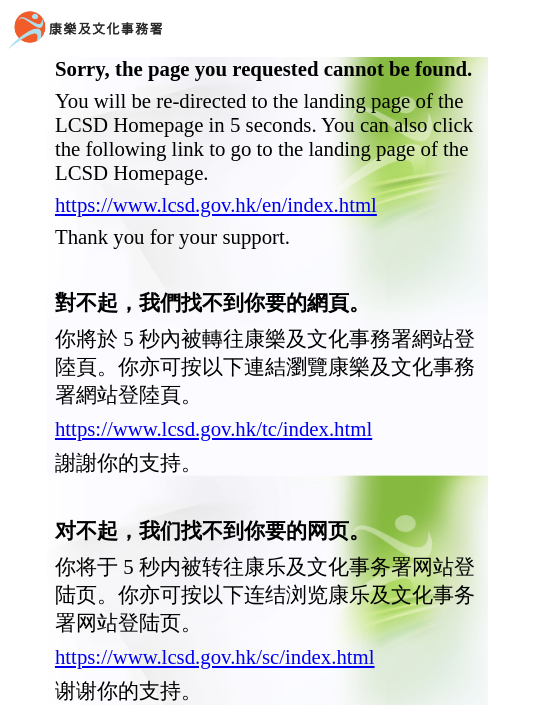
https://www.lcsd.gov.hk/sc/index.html (215, 656)
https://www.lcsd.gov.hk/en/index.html (216, 204)
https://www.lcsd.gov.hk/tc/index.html (213, 428)
